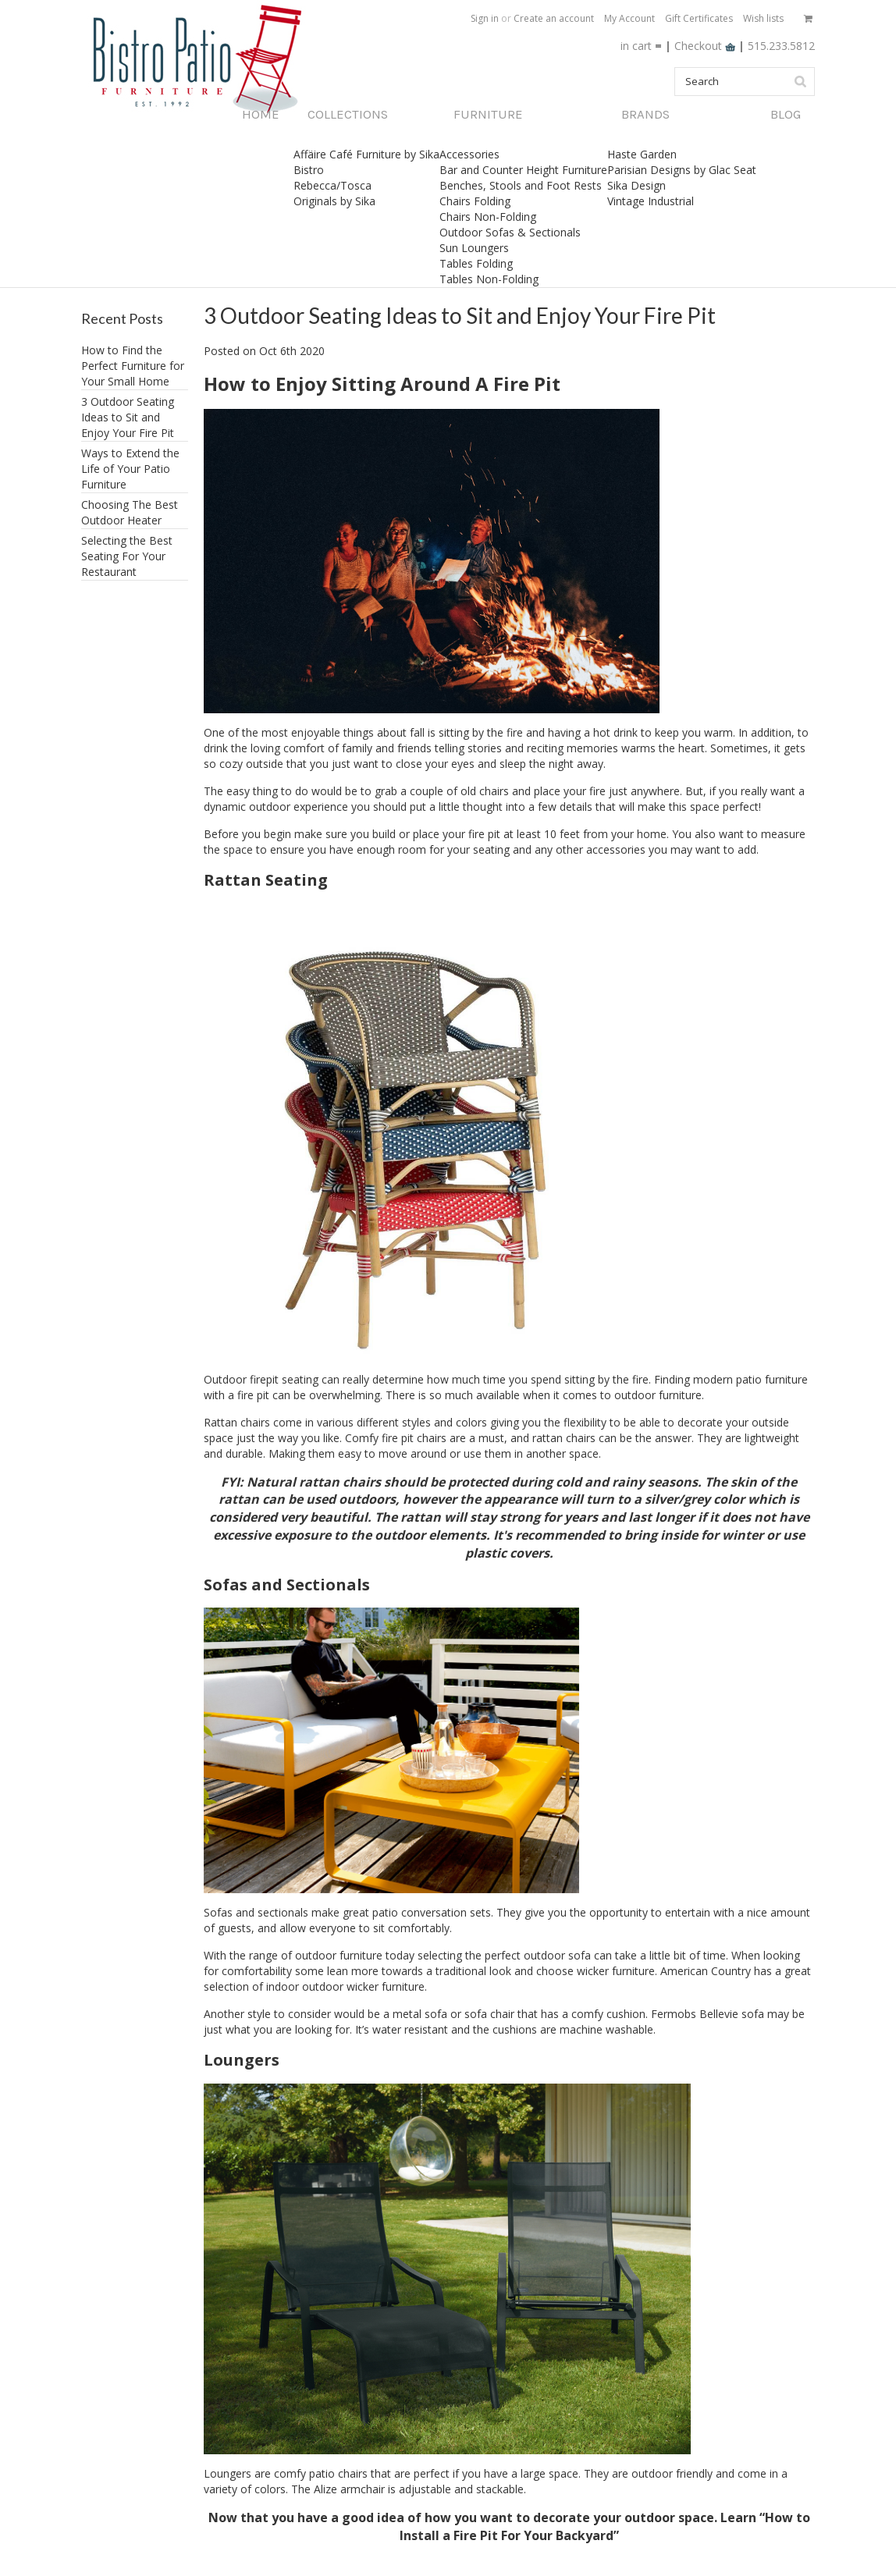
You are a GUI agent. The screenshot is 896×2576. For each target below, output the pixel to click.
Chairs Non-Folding (487, 216)
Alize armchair (351, 2489)
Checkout (706, 45)
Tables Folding (476, 263)
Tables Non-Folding (489, 279)
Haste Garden (642, 154)
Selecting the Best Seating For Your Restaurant (126, 556)
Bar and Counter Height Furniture (523, 169)
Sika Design (636, 185)
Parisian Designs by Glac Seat (681, 169)
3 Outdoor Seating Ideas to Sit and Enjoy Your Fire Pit (127, 417)
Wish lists (763, 18)
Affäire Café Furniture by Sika (366, 154)
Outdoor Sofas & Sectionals (510, 232)
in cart (636, 45)
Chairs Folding (474, 201)
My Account (629, 18)
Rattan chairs (237, 1422)
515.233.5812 (781, 45)
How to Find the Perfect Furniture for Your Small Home (132, 366)
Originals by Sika (334, 201)
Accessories (469, 154)
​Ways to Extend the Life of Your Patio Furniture (130, 469)
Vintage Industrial (650, 201)
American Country (707, 1970)
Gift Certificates (699, 18)
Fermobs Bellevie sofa (709, 2013)
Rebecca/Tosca (332, 185)
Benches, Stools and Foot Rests (520, 185)
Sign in (485, 18)
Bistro (308, 169)
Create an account (554, 18)
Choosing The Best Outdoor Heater (129, 512)
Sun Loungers (474, 247)
